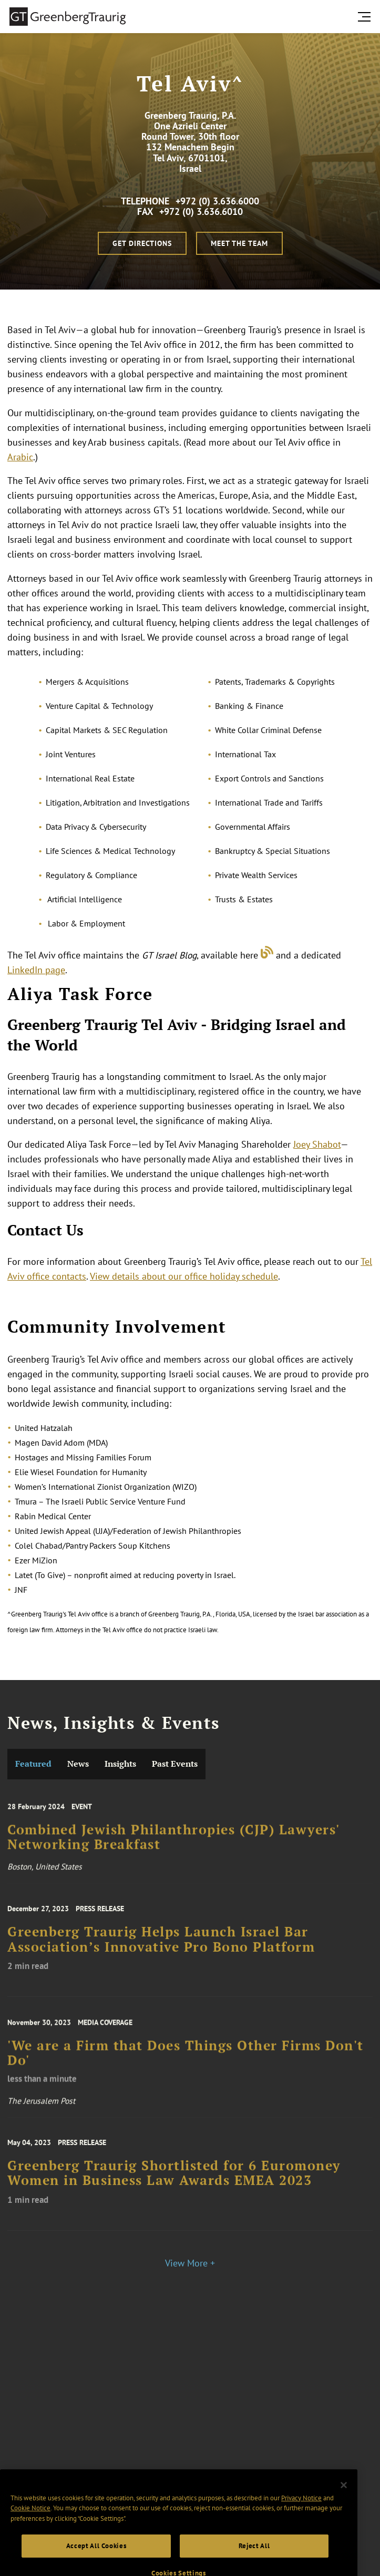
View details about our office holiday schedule (184, 1276)
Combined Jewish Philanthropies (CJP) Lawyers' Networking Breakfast (173, 1852)
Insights (120, 1763)
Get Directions (142, 243)
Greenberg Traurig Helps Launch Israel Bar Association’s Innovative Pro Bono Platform (161, 1956)
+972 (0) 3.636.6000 (217, 201)
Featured (33, 1763)
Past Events (175, 1763)
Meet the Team (239, 243)
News (78, 1763)
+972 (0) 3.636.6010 (201, 211)
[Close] (344, 2524)
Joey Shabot (317, 1144)
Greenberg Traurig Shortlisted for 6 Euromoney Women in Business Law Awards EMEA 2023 (174, 2189)
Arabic (20, 457)
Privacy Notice (301, 2537)
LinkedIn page (36, 970)
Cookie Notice (30, 2547)
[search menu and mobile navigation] (366, 17)
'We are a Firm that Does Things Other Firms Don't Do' (185, 2070)
